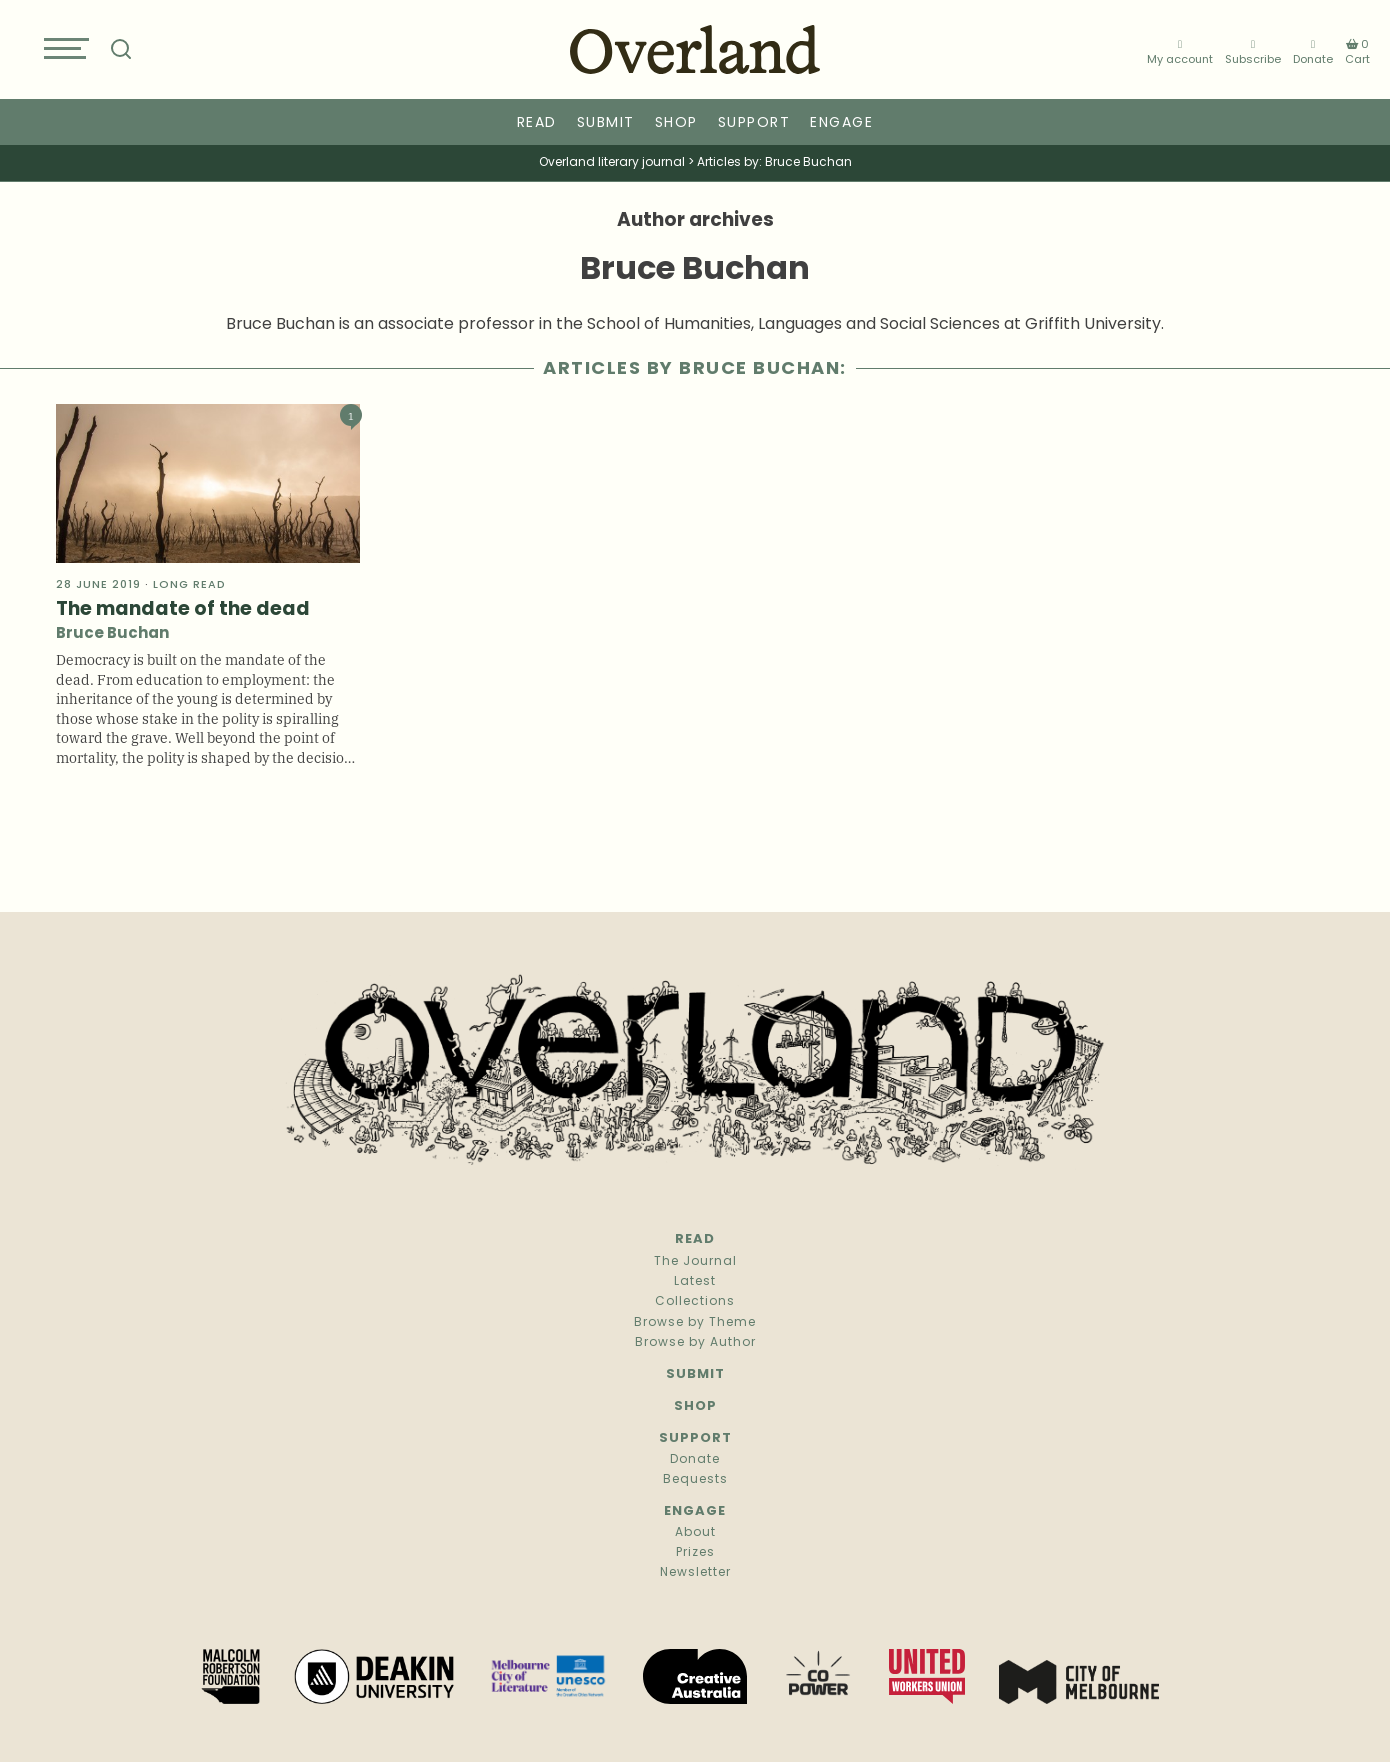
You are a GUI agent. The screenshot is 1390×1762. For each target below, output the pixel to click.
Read (537, 123)
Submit (606, 123)
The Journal (695, 1262)
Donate (1313, 52)
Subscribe (1253, 52)
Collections (695, 1302)
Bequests (695, 1480)
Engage (841, 123)
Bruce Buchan (112, 634)
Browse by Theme (695, 1323)
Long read (189, 585)
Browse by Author (695, 1343)
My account (1180, 52)
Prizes (695, 1553)
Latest (695, 1282)
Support (754, 123)
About (695, 1533)
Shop (676, 123)
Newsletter (695, 1573)
